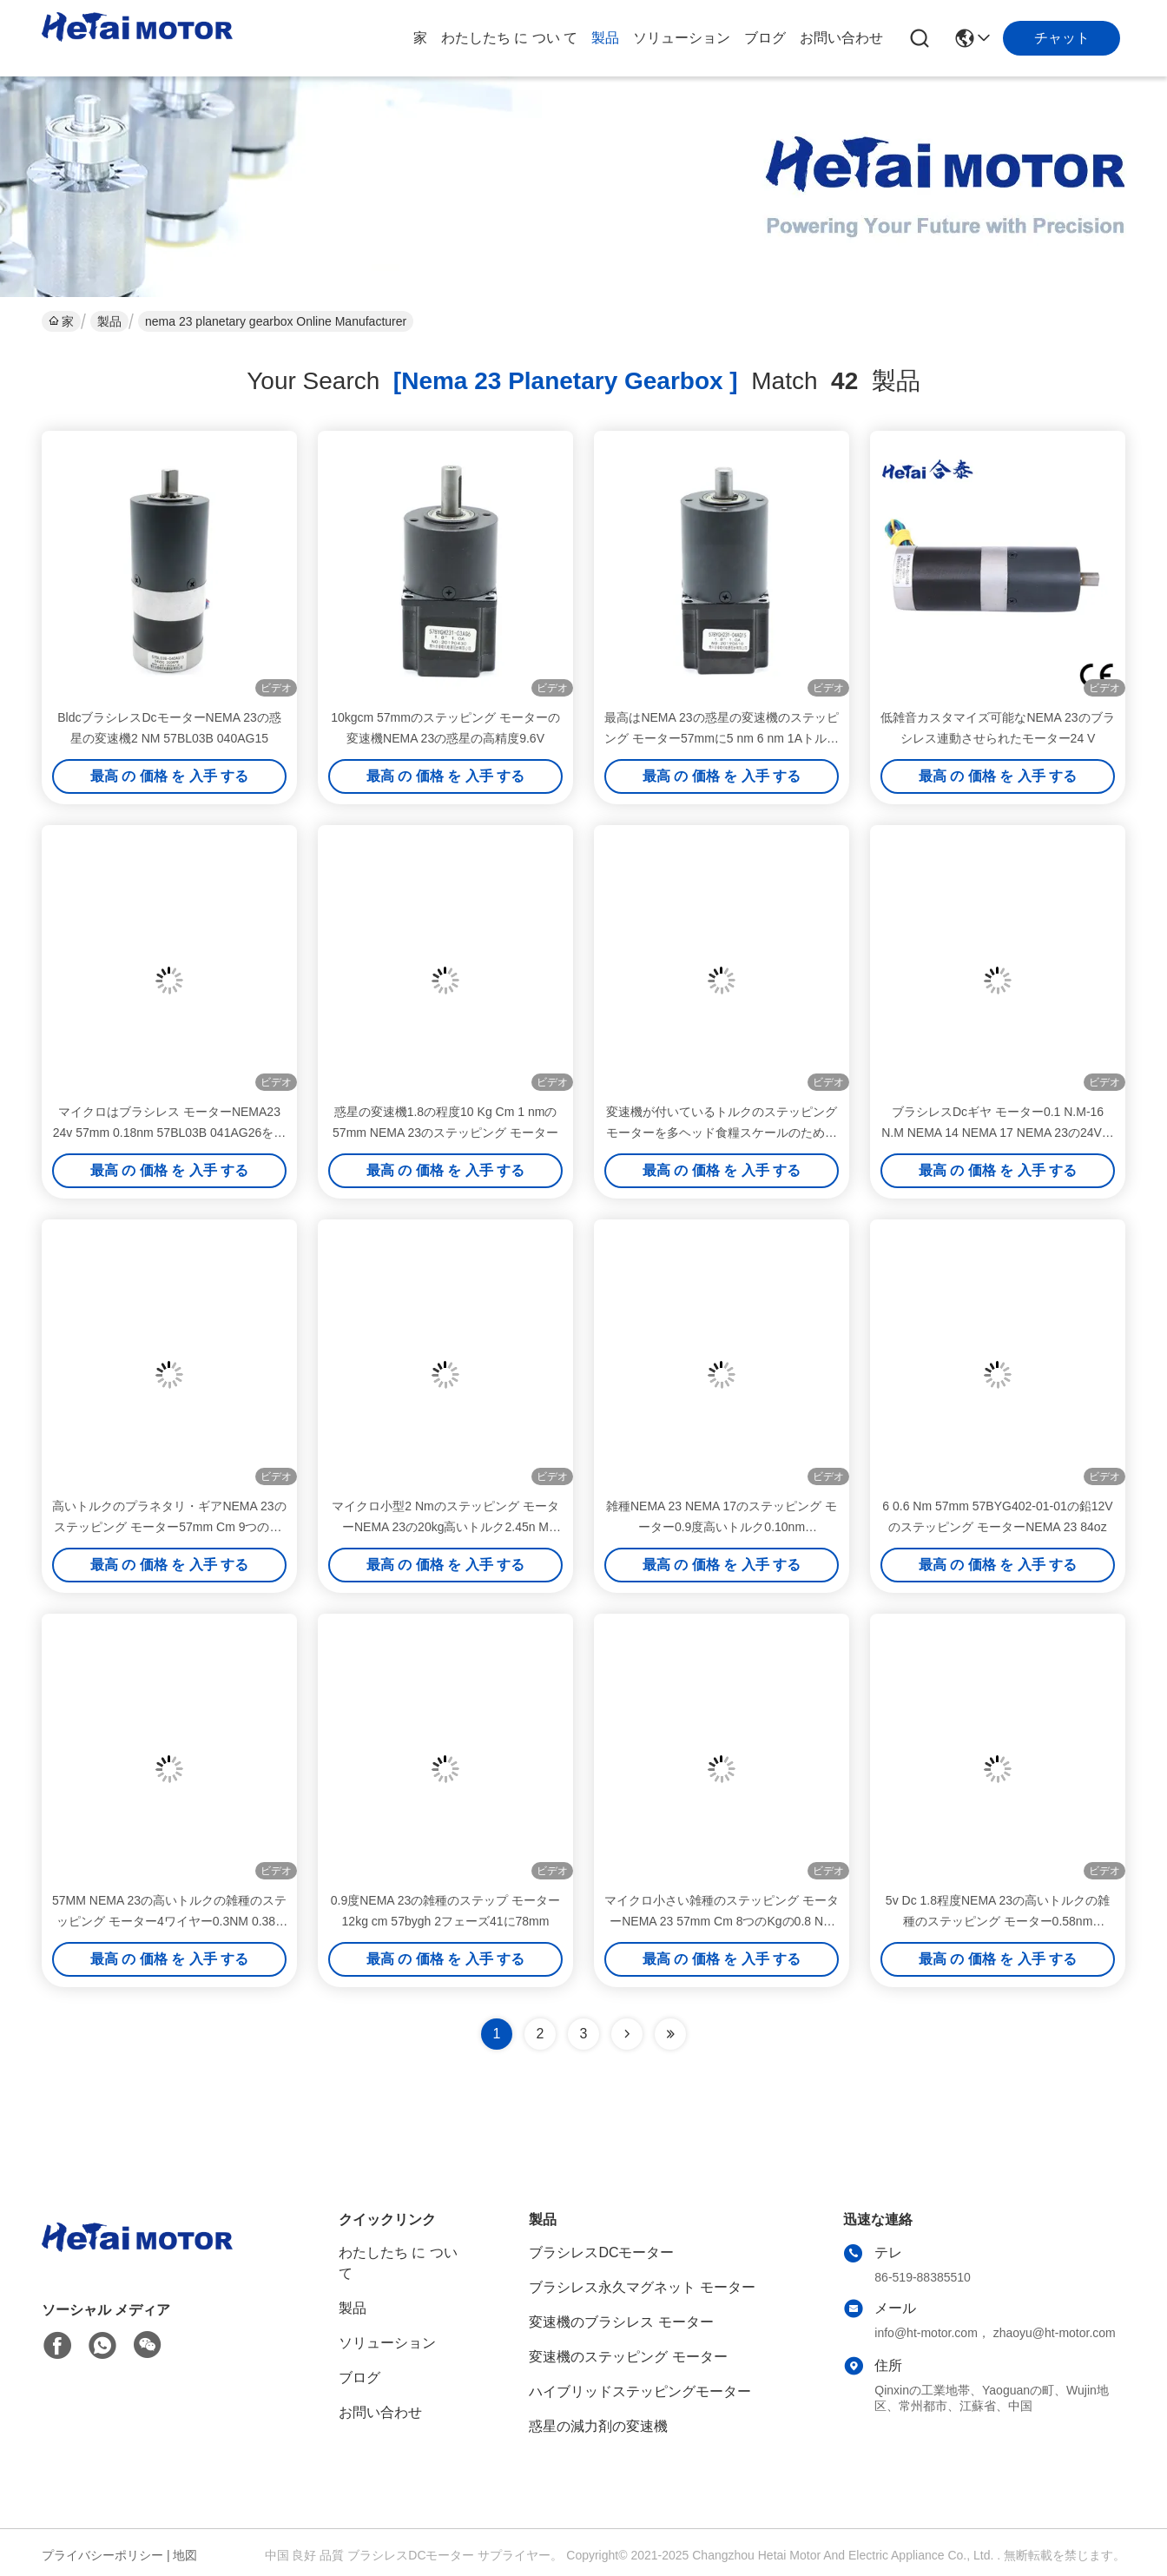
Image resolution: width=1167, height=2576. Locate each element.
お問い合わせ (841, 37)
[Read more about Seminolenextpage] (627, 2034)
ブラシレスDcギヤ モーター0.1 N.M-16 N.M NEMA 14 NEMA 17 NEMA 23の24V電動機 (997, 1132)
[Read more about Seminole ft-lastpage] (670, 2034)
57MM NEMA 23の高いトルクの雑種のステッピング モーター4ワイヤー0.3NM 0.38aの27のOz (169, 1921)
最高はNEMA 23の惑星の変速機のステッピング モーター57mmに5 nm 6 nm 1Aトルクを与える (721, 738)
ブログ (765, 37)
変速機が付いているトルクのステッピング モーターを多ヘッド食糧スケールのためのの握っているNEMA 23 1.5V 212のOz (721, 1132)
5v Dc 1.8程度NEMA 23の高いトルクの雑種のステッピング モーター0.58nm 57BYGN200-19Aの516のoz (998, 1921)
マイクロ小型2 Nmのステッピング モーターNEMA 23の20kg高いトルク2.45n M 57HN (445, 1527)
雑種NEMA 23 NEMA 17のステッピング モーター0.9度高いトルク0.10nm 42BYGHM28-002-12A (721, 1527)
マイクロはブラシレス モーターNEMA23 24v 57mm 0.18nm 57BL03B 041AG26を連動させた (170, 1132)
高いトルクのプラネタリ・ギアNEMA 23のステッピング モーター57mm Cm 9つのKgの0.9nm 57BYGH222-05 (169, 1527)
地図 (185, 2555)
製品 (605, 37)
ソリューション (681, 37)
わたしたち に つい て (509, 37)
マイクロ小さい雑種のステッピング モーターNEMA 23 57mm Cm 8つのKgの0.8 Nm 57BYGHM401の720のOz (721, 1921)
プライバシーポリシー (102, 2555)
